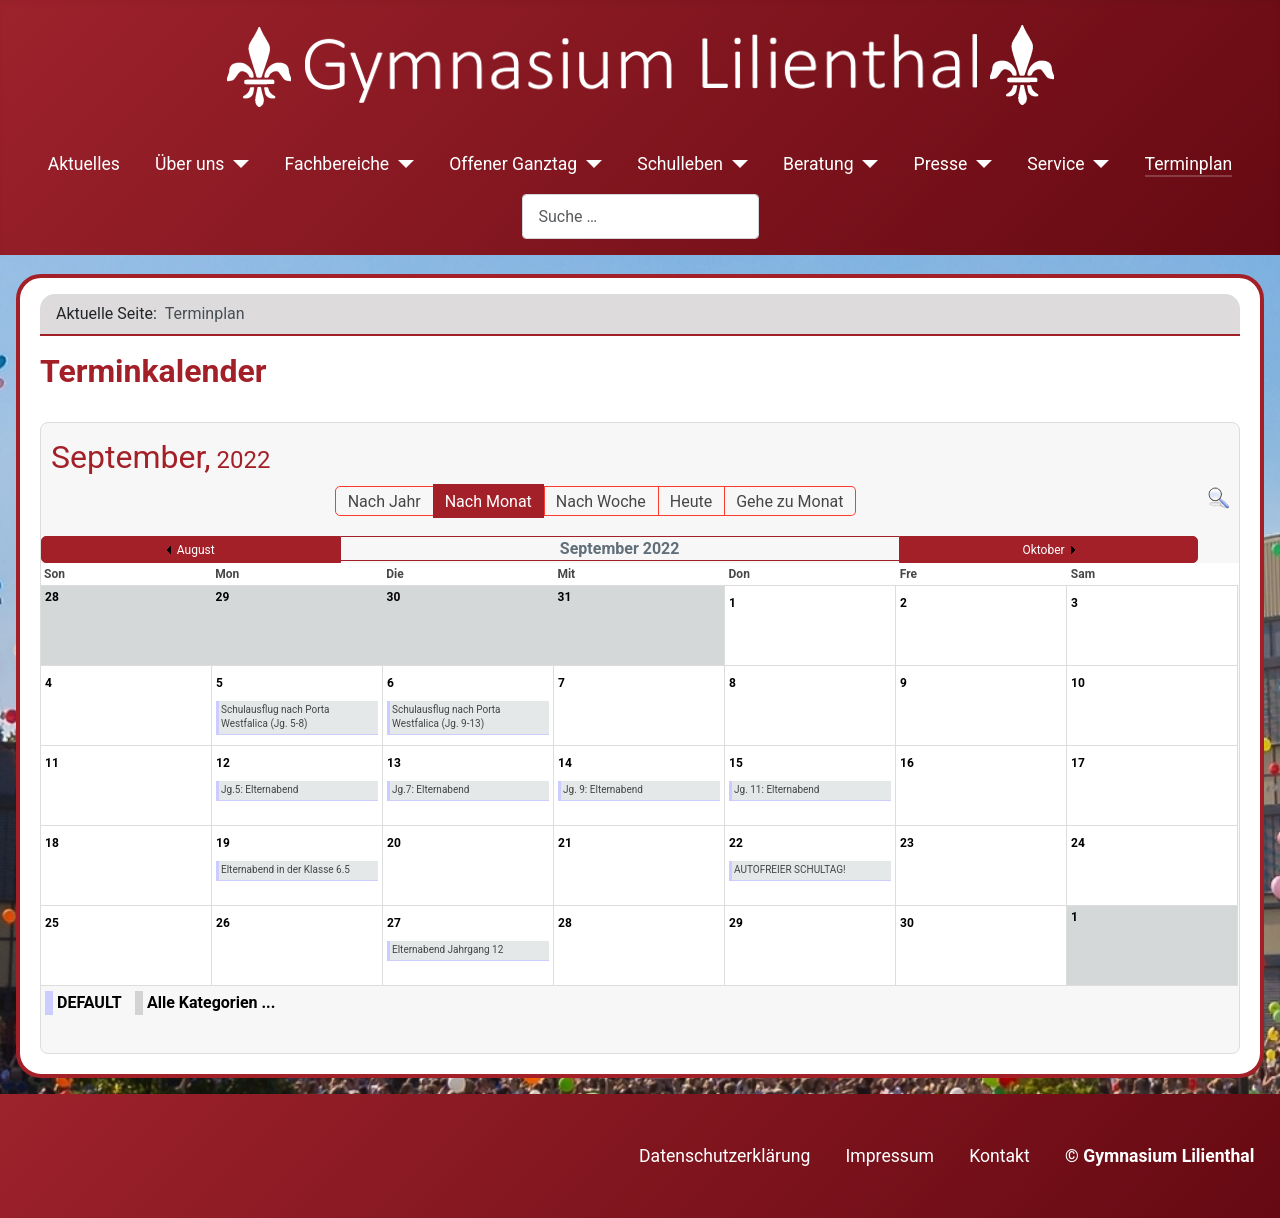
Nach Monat (488, 501)
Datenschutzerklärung (724, 1156)
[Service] (1097, 164)
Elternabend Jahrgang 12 (447, 949)
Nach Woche (601, 501)
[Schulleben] (735, 164)
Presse (941, 164)
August (196, 550)
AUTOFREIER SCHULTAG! (790, 869)
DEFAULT (89, 1002)
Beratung (818, 164)
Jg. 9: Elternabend (603, 789)
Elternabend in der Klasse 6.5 (285, 869)
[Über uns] (236, 164)
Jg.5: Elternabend (259, 789)
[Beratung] (866, 164)
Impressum (890, 1156)
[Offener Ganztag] (589, 164)
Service (1055, 164)
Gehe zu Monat (789, 501)
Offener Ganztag (513, 164)
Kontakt (999, 1156)
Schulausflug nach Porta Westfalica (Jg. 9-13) (446, 716)
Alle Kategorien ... (211, 1002)
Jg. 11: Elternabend (777, 789)
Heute (691, 501)
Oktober (1043, 550)
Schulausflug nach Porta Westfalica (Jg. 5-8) (275, 716)
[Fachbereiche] (401, 164)
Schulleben (680, 164)
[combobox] (640, 216)
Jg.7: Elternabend (430, 789)
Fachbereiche (336, 164)
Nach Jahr (384, 501)
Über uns (189, 164)
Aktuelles (84, 164)
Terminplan (1189, 164)
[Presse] (979, 164)
